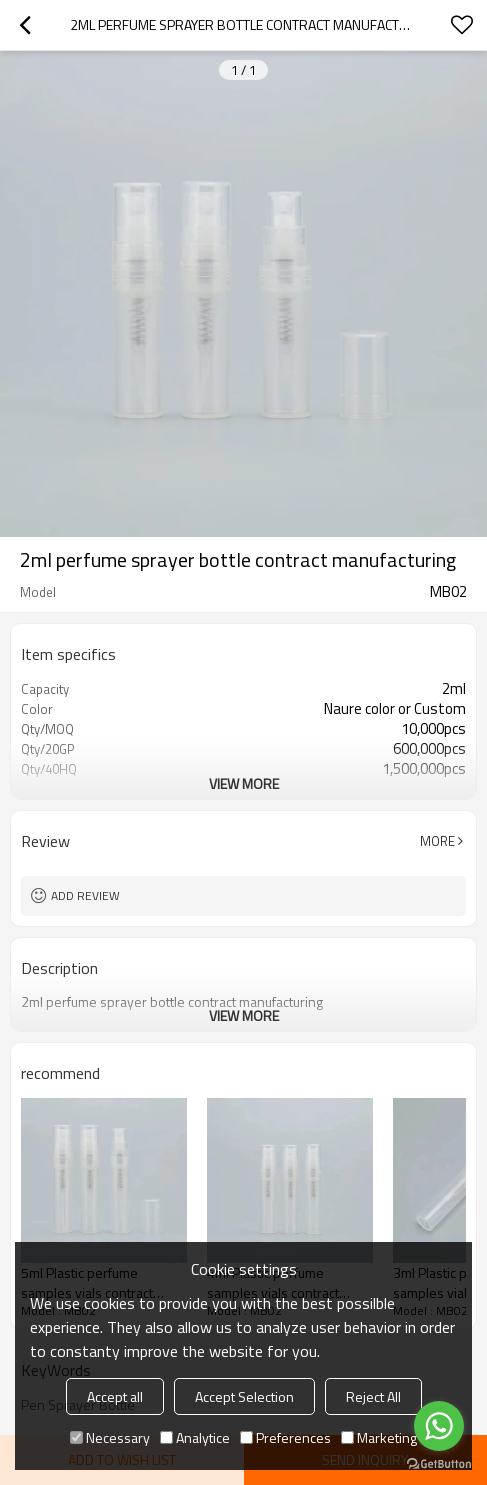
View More (244, 783)
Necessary (110, 1437)
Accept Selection (244, 1396)
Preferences (285, 1437)
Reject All (373, 1396)
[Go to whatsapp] (439, 1426)
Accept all (115, 1396)
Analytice (195, 1437)
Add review (85, 895)
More (437, 841)
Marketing (379, 1437)
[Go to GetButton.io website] (439, 1464)
